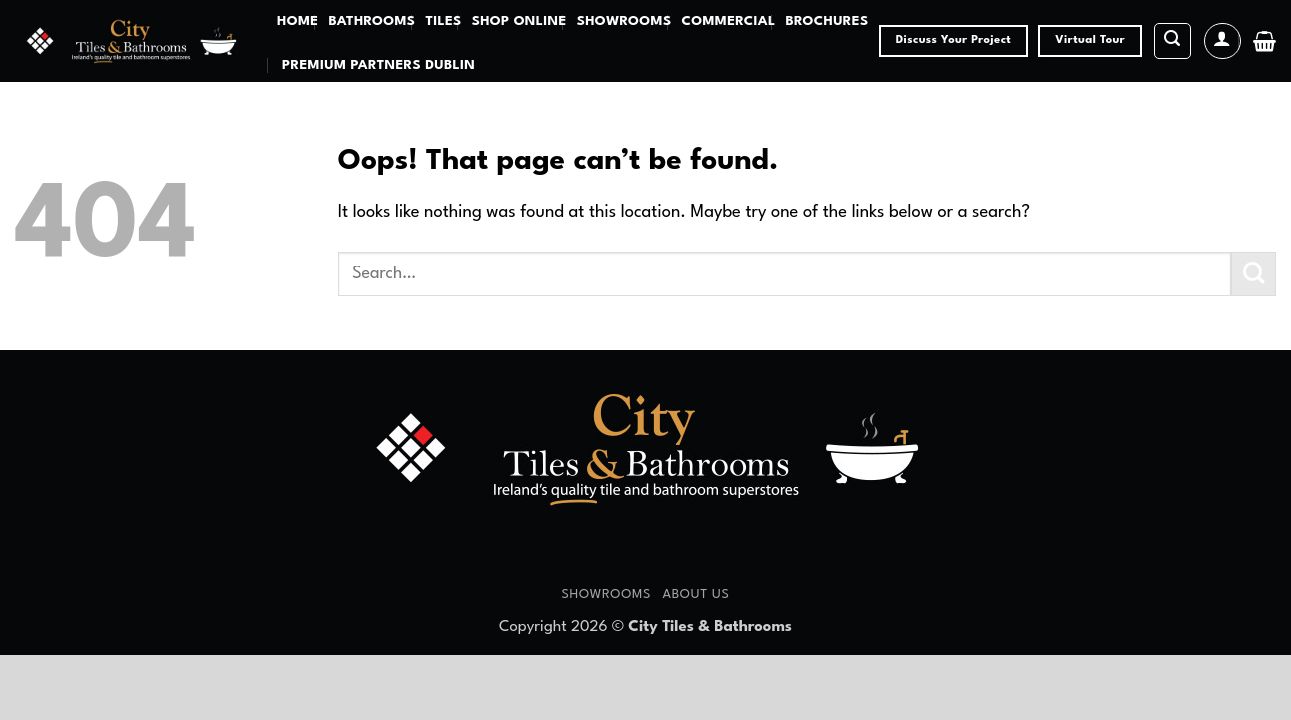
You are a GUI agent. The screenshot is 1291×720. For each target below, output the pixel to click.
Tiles (443, 21)
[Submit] (1253, 274)
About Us (695, 594)
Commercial (728, 21)
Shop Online (519, 21)
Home (297, 21)
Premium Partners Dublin (378, 65)
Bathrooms (371, 21)
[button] (1172, 41)
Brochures (827, 21)
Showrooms (624, 21)
